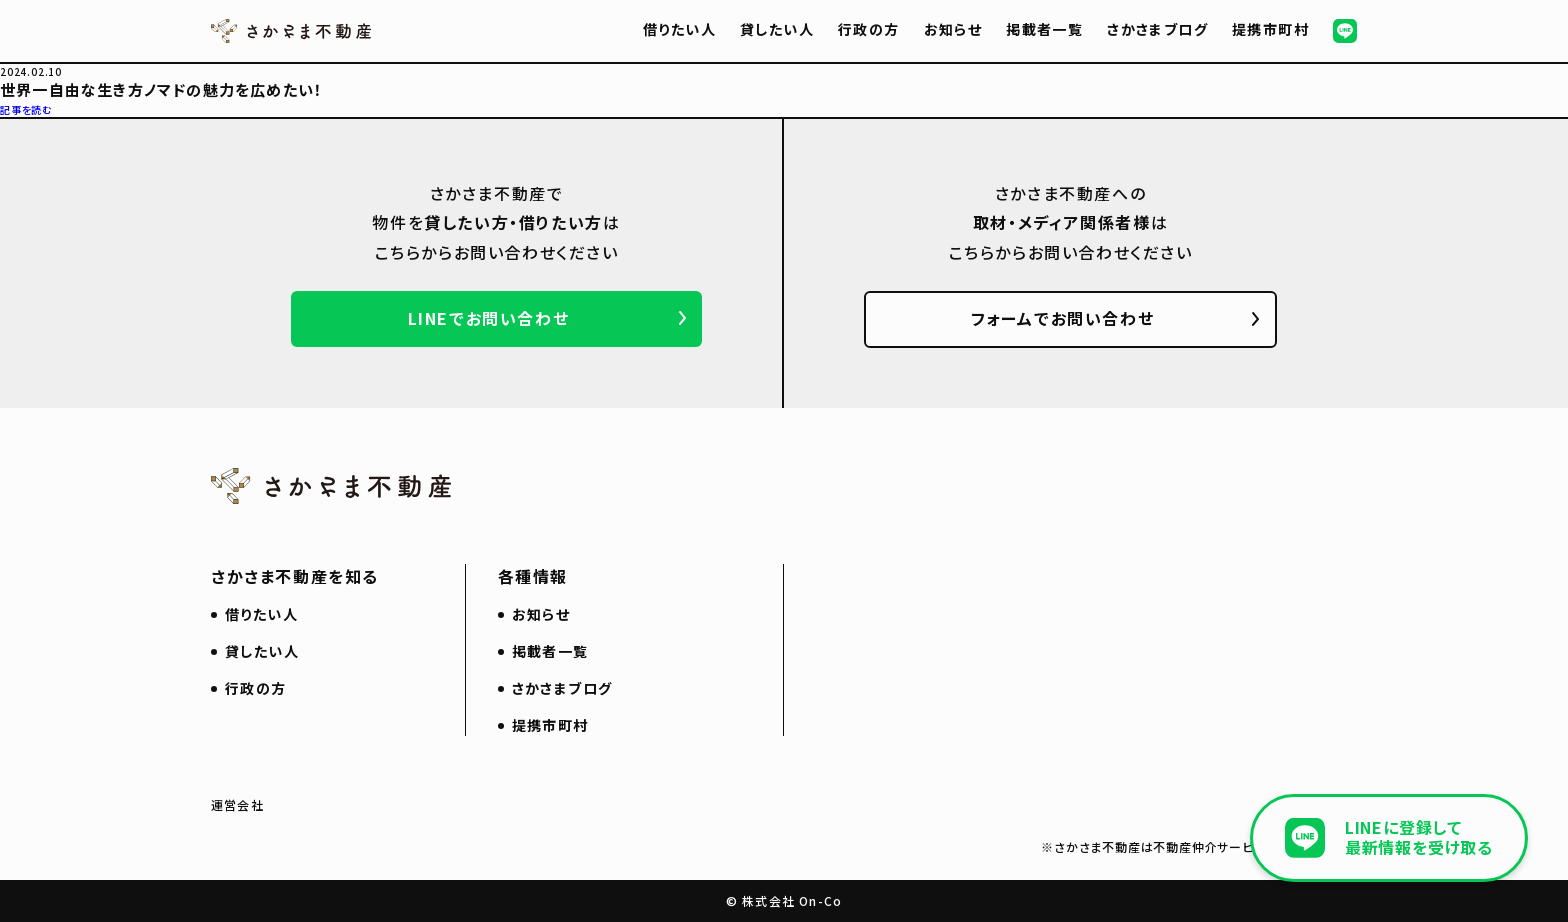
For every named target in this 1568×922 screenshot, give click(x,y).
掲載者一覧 (1044, 29)
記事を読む (26, 109)
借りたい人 (679, 29)
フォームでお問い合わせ (1063, 318)
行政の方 (869, 29)
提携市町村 (1270, 29)
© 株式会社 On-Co (784, 900)
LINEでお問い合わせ (489, 318)
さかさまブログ (1157, 29)
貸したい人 (777, 29)
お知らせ (953, 29)
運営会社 (237, 804)
